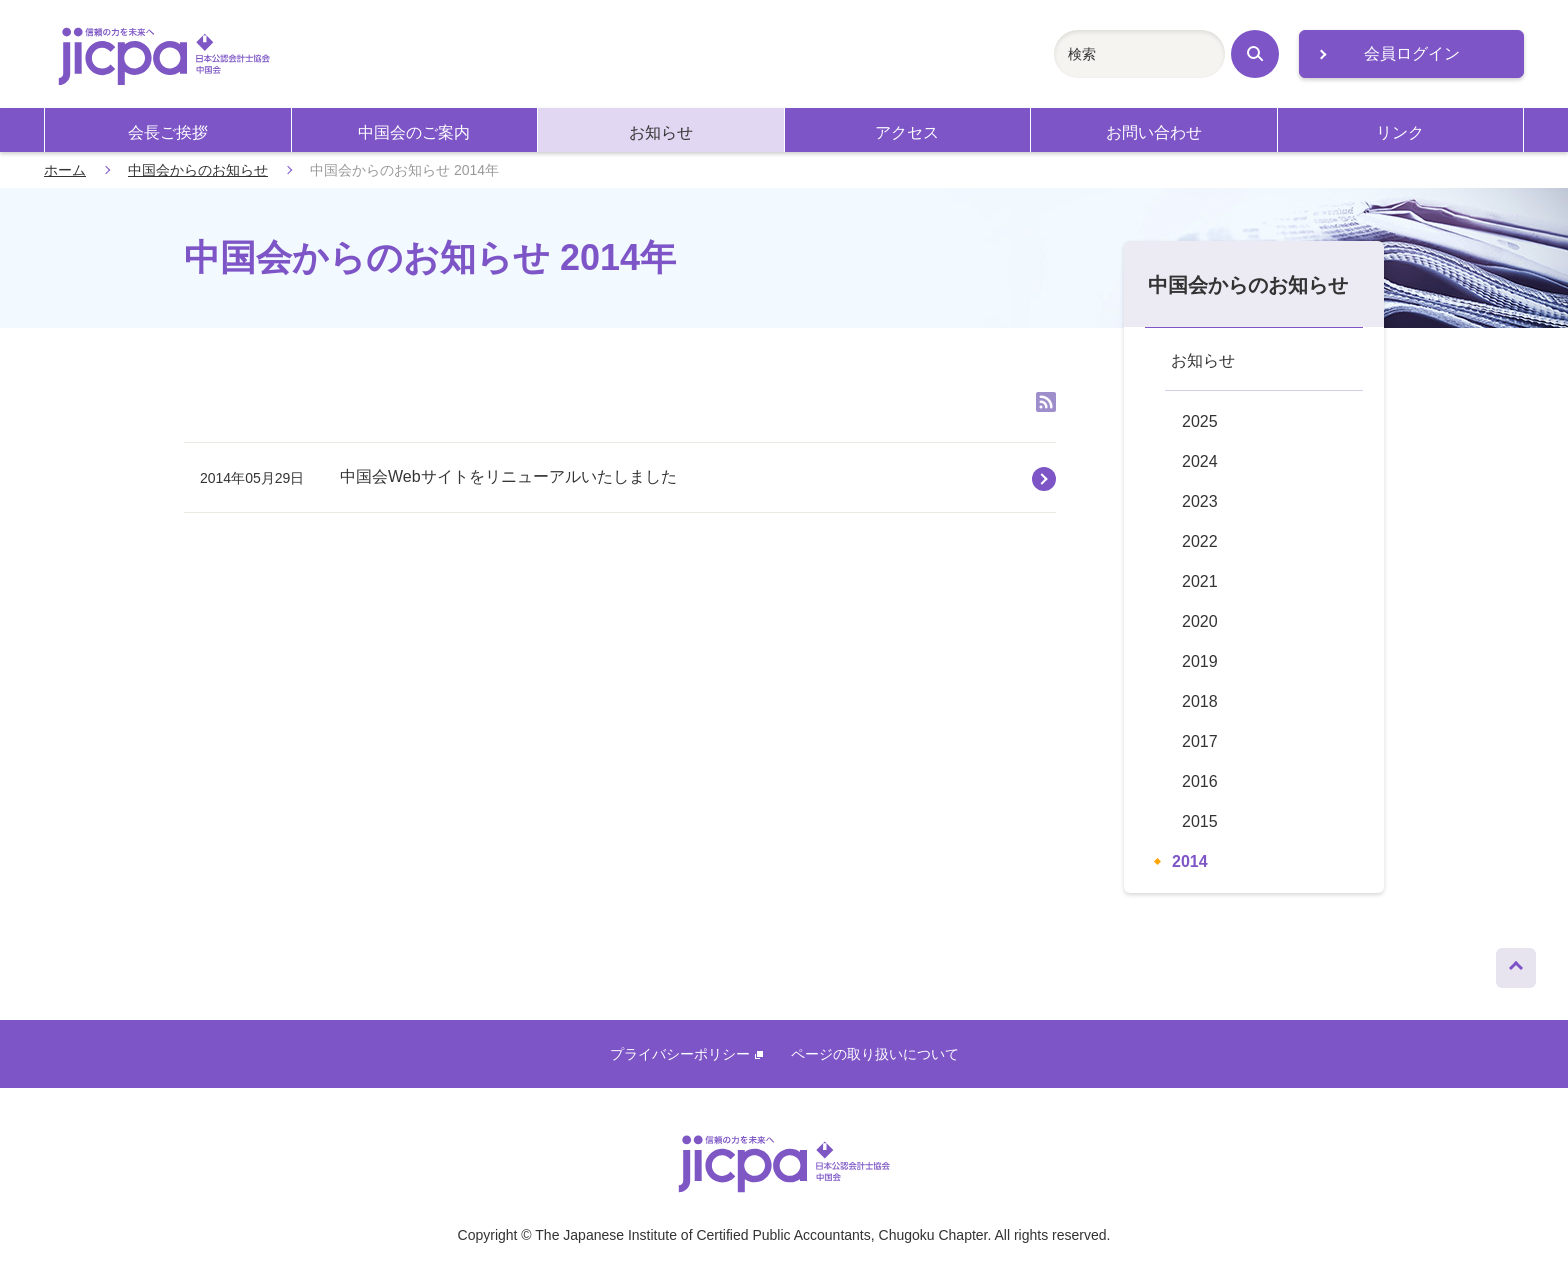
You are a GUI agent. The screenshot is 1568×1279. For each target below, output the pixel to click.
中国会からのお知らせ (198, 170)
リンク (1400, 132)
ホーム (65, 170)
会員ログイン (1412, 53)
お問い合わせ (1154, 132)
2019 (1200, 661)
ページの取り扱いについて (875, 1054)
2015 (1200, 821)
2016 (1200, 781)
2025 (1200, 421)
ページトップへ (1516, 963)
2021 (1200, 581)
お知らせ (661, 132)
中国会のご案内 (414, 132)
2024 (1200, 461)
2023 (1200, 501)
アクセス (907, 132)
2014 (1190, 861)
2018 (1200, 701)
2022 (1200, 541)
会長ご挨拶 (168, 132)
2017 (1200, 741)
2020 (1200, 621)
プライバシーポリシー (686, 1054)
